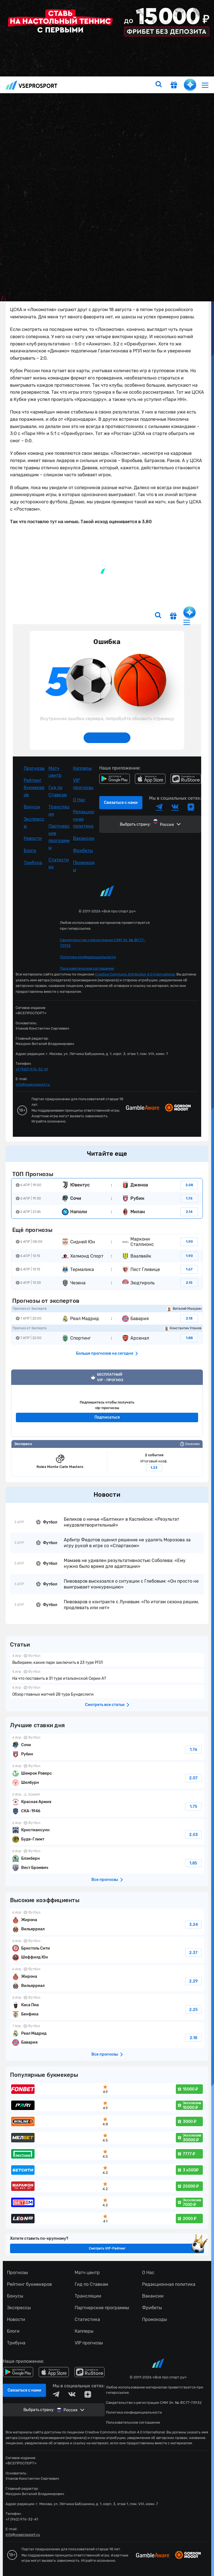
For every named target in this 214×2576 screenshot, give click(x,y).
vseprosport (31, 85)
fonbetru (107, 1288)
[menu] (205, 84)
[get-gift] (174, 86)
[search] (158, 85)
